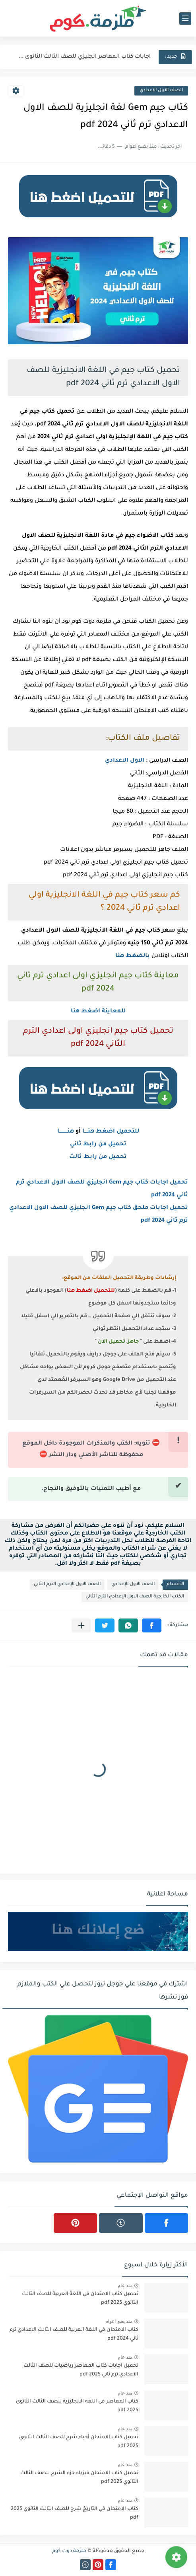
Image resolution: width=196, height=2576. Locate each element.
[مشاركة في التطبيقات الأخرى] (81, 1625)
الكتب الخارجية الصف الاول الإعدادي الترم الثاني (134, 1596)
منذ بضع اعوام (118, 2321)
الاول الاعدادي (124, 761)
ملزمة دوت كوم (69, 2551)
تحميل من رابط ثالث (98, 1157)
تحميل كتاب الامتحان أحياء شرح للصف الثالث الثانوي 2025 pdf (78, 2442)
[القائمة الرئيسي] (185, 18)
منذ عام (125, 2285)
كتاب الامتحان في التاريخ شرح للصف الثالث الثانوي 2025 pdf (74, 2513)
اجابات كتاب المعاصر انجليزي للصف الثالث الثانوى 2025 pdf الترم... (84, 57)
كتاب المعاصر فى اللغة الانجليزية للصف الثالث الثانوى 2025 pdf (77, 2406)
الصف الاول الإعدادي (161, 90)
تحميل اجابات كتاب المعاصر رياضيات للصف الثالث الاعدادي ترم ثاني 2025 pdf (80, 2370)
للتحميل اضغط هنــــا (110, 1132)
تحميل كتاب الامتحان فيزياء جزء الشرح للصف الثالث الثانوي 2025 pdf (79, 2478)
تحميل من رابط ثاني (98, 1144)
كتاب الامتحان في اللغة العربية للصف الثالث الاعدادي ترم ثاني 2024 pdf (74, 2334)
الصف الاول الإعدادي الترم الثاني (67, 1584)
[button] (151, 1625)
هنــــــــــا (65, 1132)
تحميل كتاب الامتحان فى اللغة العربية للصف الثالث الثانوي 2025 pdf (80, 2298)
